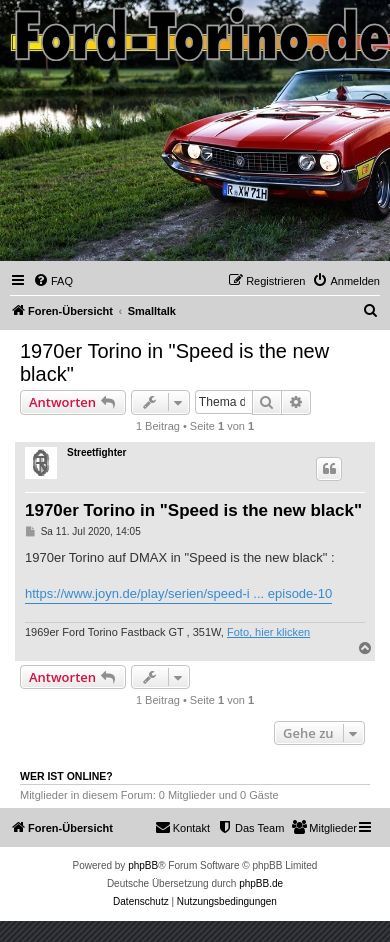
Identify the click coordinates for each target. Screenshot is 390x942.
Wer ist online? (66, 776)
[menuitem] (53, 281)
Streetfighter (96, 452)
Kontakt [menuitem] (182, 827)
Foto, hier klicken (268, 632)
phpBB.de (261, 883)
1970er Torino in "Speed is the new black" (174, 362)
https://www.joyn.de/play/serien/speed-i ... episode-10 (178, 593)
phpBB (143, 865)
